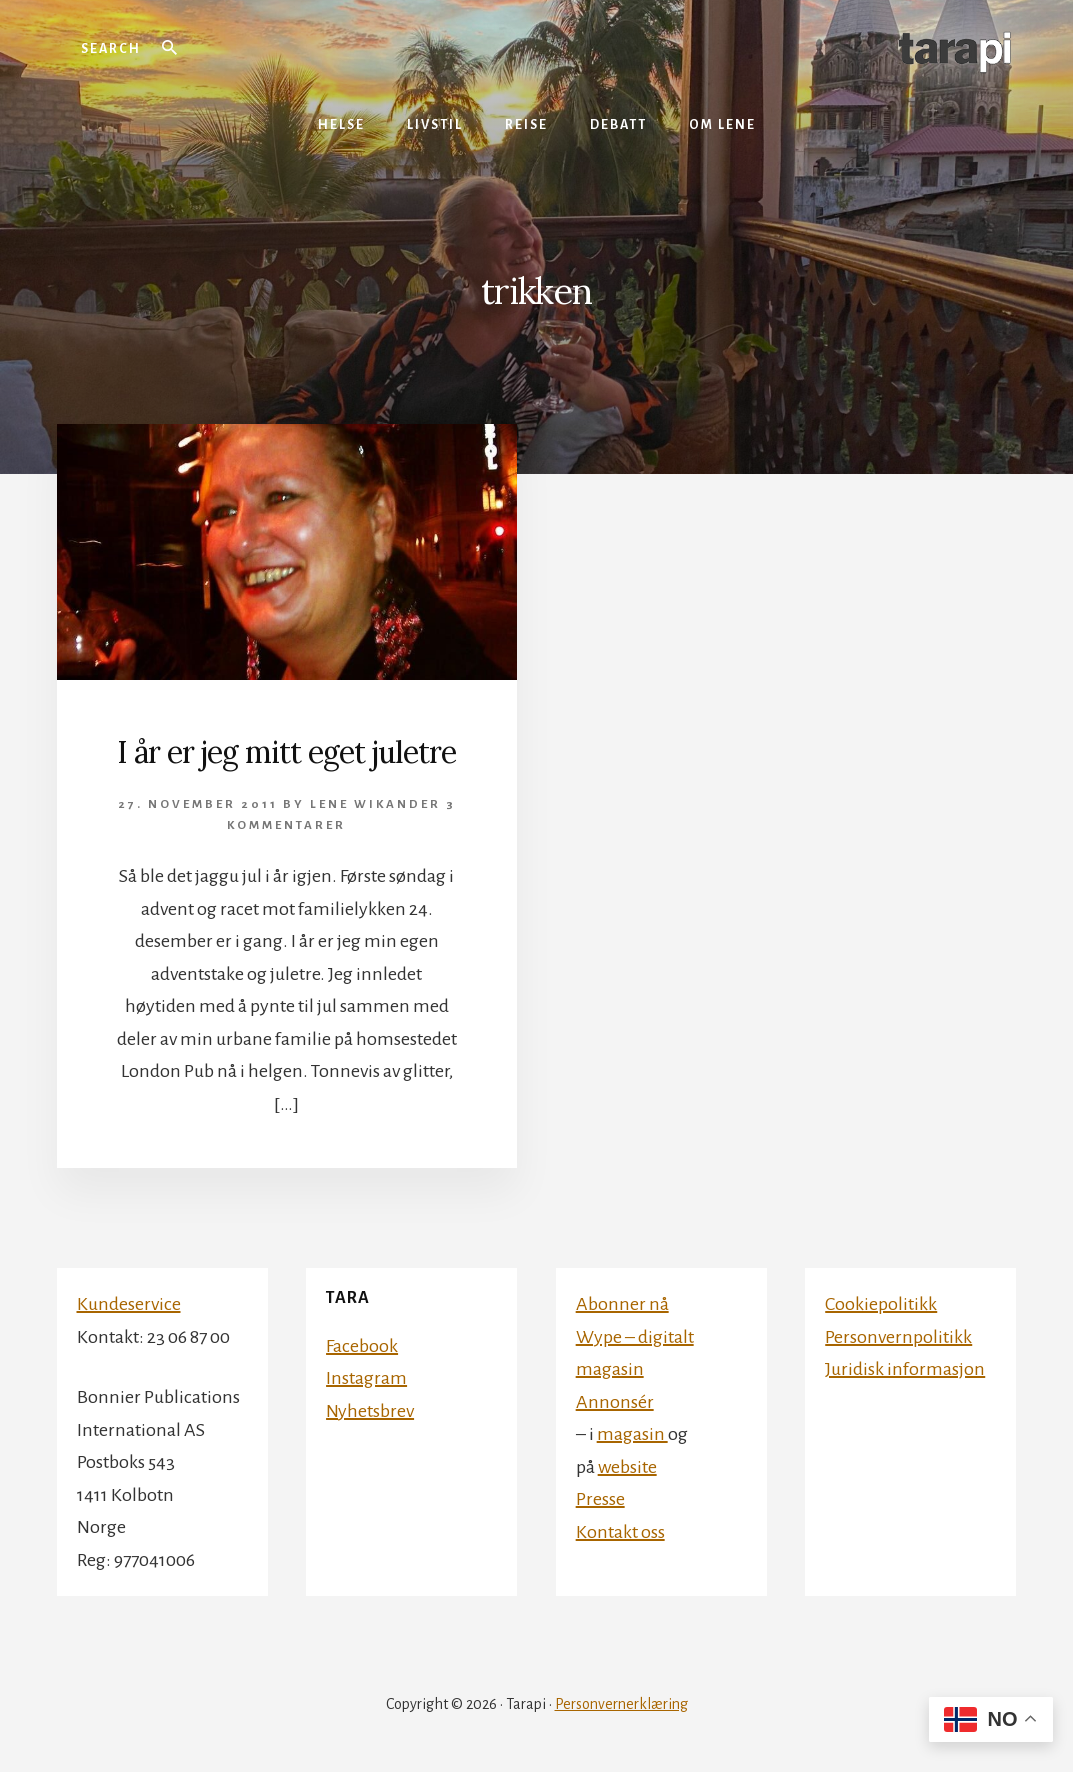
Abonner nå (622, 1304)
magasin (632, 1434)
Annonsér (615, 1402)
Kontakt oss (620, 1532)
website (627, 1467)
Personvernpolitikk (898, 1337)
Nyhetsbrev (370, 1411)
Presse (600, 1499)
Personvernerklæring (621, 1704)
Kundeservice (129, 1304)
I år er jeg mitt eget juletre (286, 752)
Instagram (366, 1378)
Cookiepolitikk (881, 1304)
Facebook (362, 1346)
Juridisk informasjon (905, 1369)
